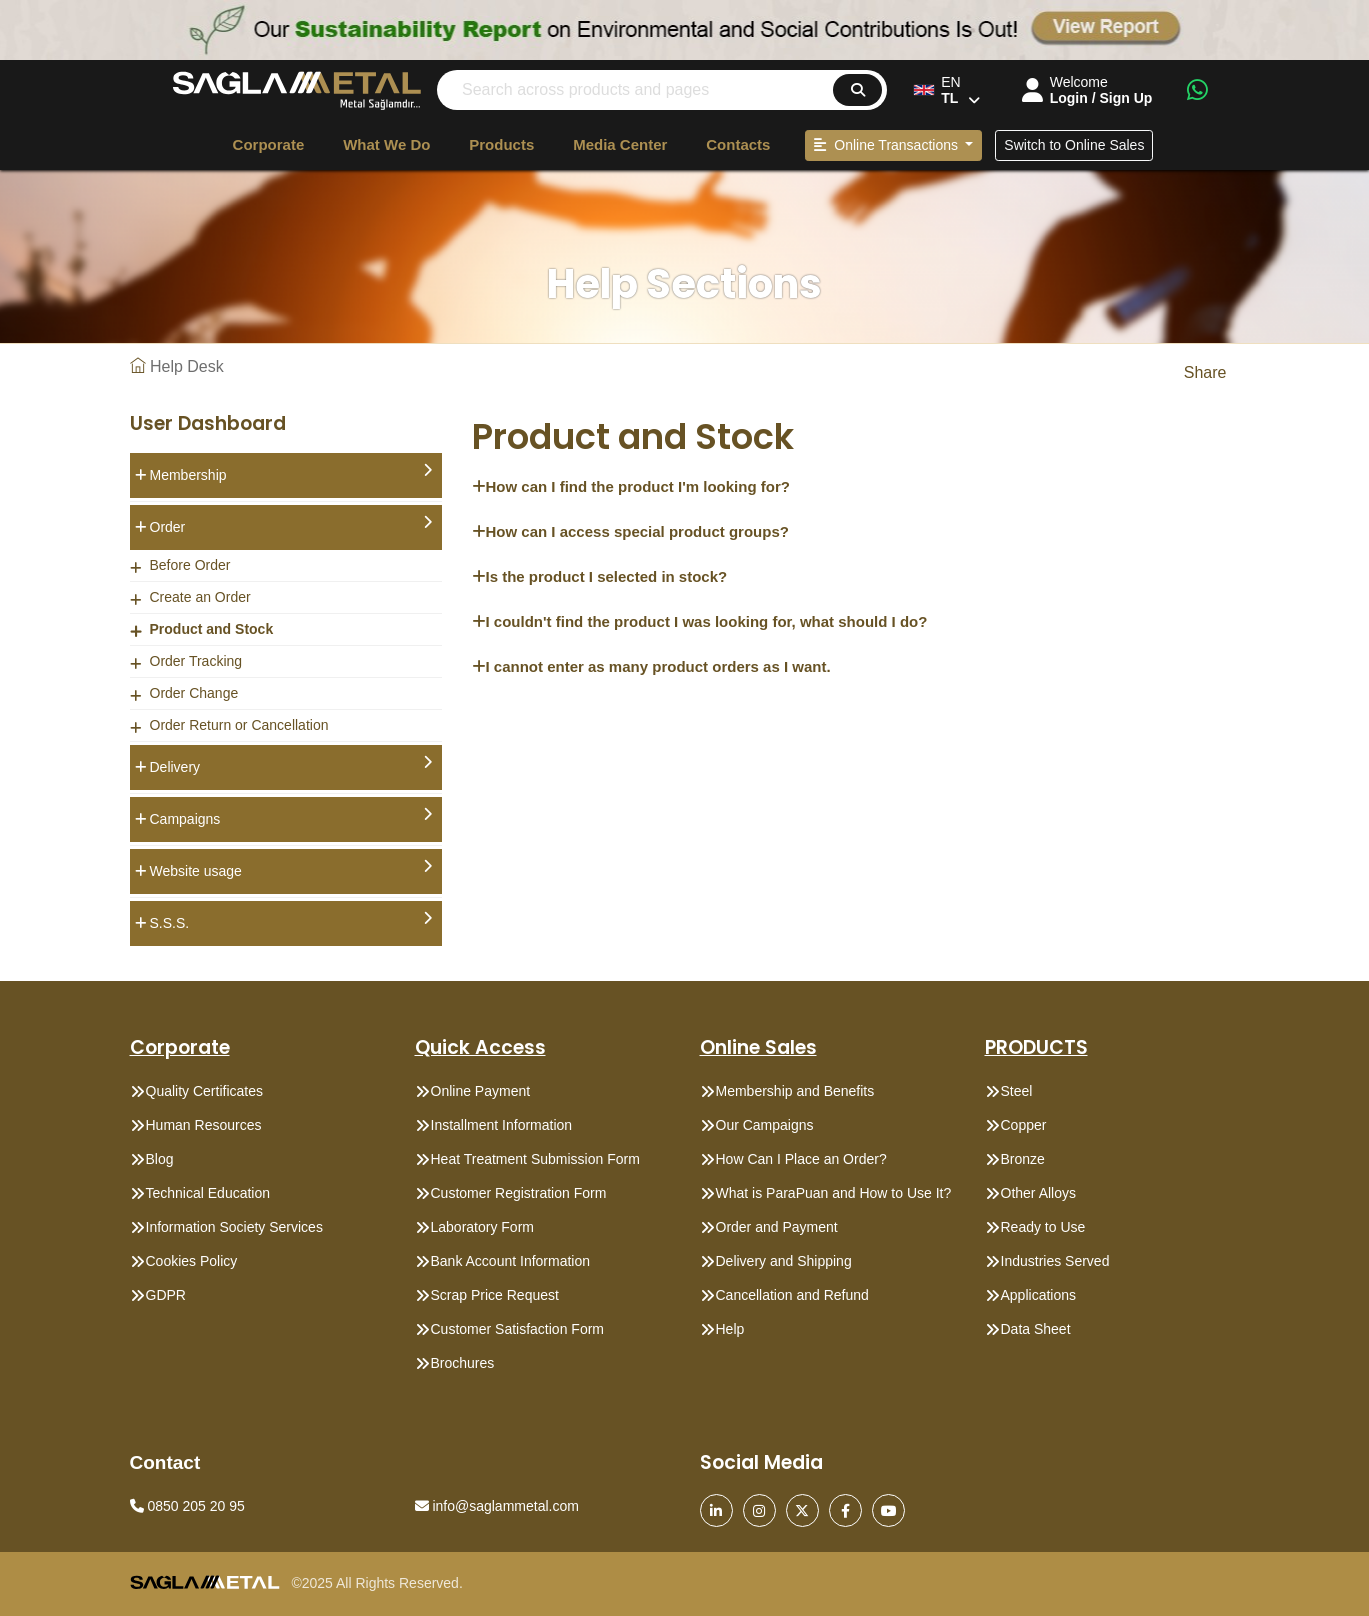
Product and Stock (212, 629)
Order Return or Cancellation (239, 725)
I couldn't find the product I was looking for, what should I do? (700, 621)
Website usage (291, 869)
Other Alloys (1038, 1193)
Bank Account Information (511, 1261)
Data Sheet (1036, 1329)
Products (501, 144)
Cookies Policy (192, 1261)
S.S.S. (291, 921)
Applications (1039, 1295)
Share (1205, 372)
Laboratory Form (482, 1227)
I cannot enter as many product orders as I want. (651, 666)
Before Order (190, 565)
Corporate (269, 144)
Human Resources (204, 1125)
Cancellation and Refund (792, 1295)
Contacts (738, 144)
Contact (165, 1462)
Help (730, 1329)
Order (291, 525)
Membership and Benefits (795, 1091)
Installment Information (502, 1125)
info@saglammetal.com (497, 1506)
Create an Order (200, 597)
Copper (1024, 1125)
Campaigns (291, 817)
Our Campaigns (765, 1125)
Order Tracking (196, 661)
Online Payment (481, 1091)
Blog (160, 1159)
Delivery (291, 765)
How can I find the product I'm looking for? (631, 486)
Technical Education (208, 1193)
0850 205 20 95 (187, 1506)
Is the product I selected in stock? (600, 576)
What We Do (386, 144)
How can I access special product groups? (630, 531)
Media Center (620, 144)
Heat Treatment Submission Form (535, 1159)
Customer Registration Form (519, 1193)
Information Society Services (234, 1227)
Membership (291, 473)
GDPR (166, 1295)
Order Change (194, 693)
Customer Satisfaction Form (518, 1329)
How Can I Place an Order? (801, 1159)
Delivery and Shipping (784, 1261)
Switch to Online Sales (1074, 145)
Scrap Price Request (495, 1295)
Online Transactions (887, 145)
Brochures (463, 1363)
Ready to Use (1043, 1227)
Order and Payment (777, 1227)
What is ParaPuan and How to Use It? (834, 1193)
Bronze (1023, 1159)
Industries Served (1055, 1261)
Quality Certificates (204, 1091)
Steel (1017, 1091)
